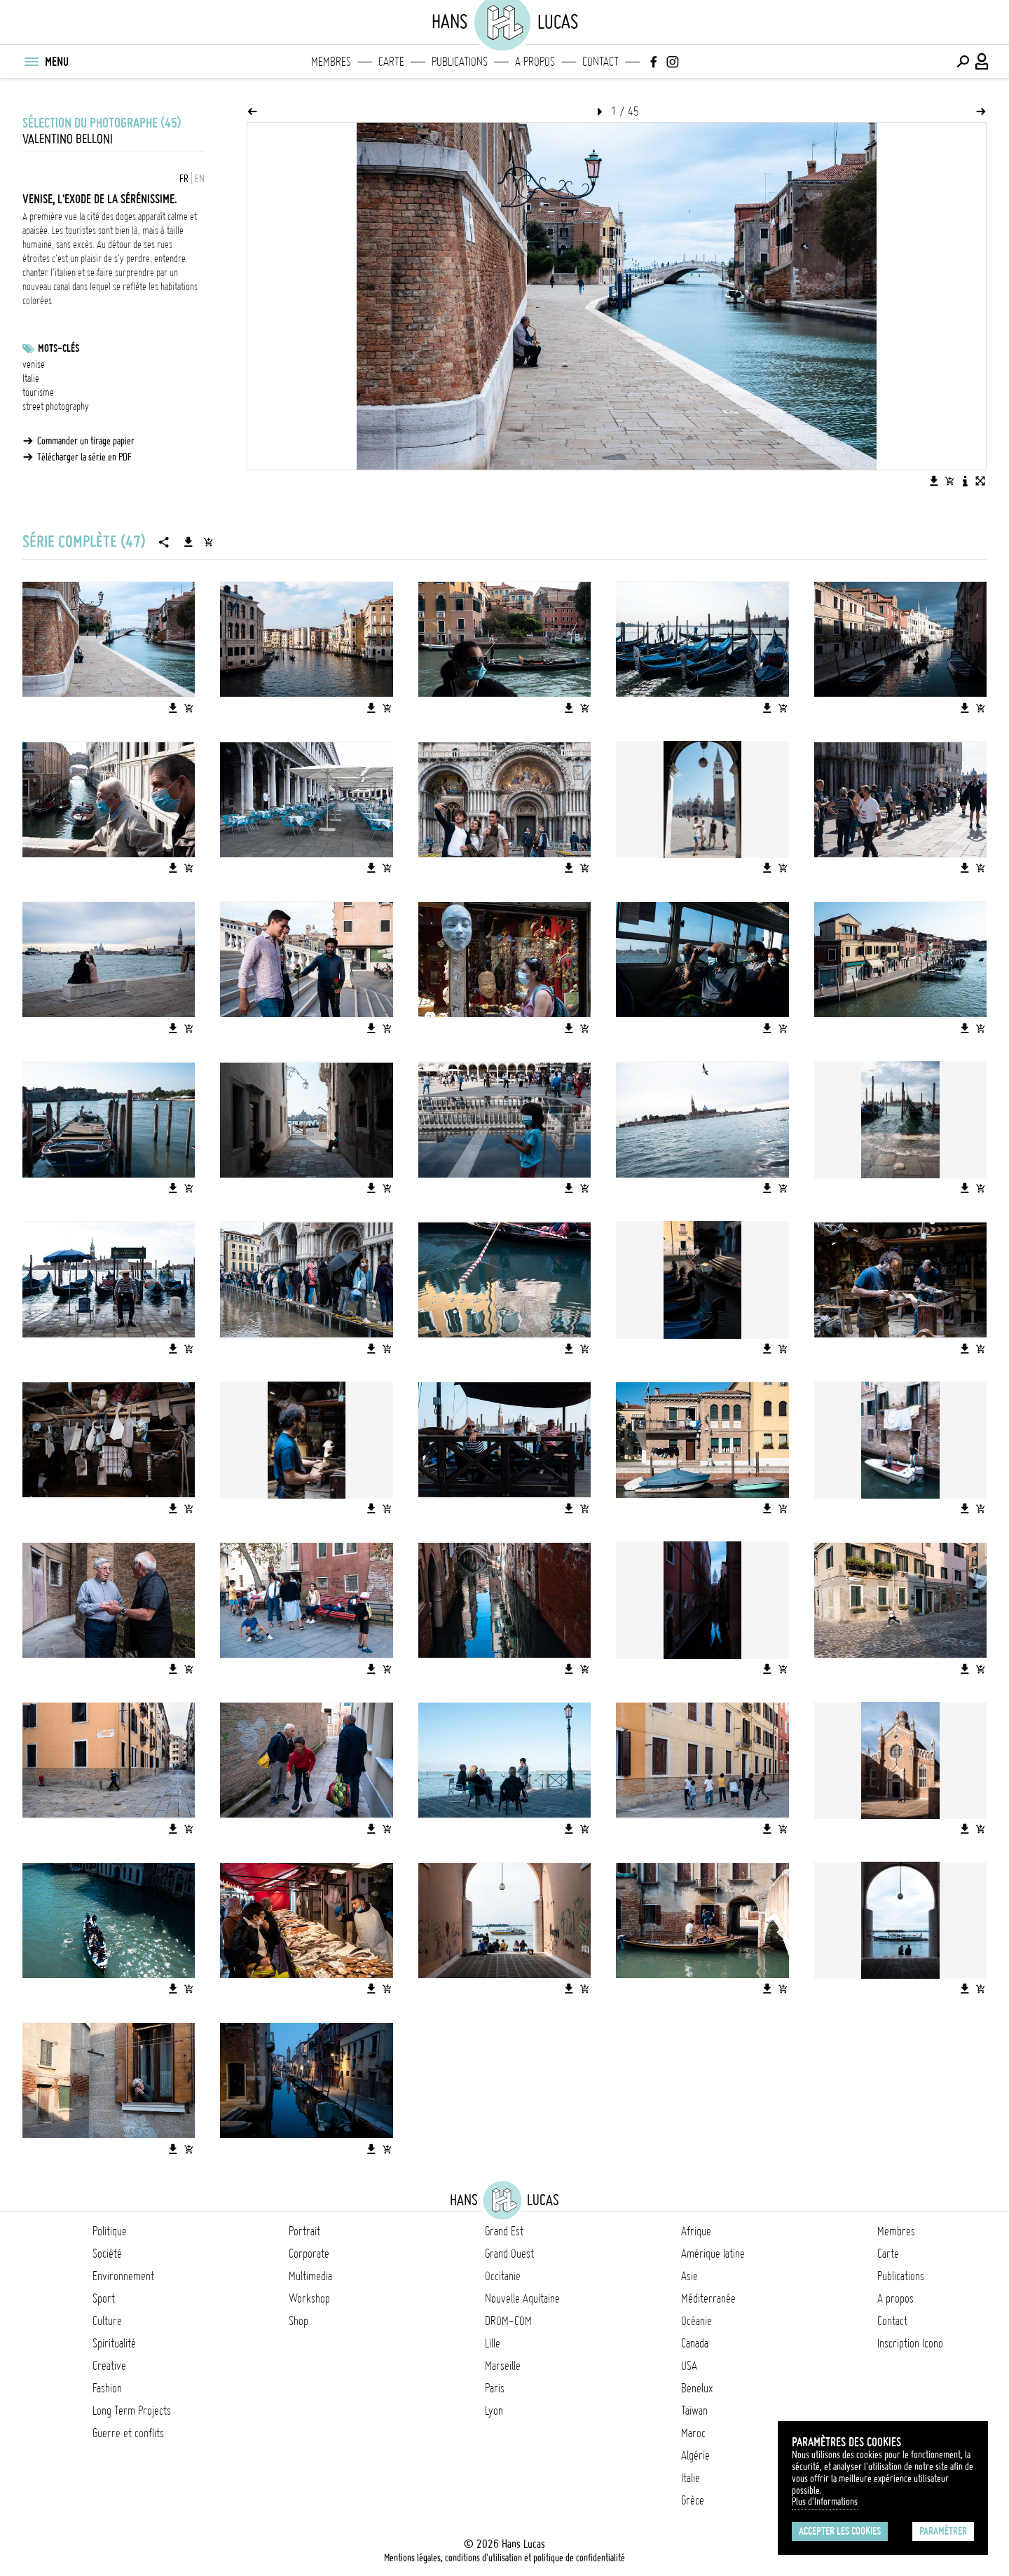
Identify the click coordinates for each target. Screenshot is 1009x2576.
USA (689, 2366)
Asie (689, 2276)
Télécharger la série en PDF (84, 457)
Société (107, 2254)
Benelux (697, 2388)
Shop (298, 2321)
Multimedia (310, 2276)
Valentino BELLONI (67, 139)
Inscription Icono (910, 2343)
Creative (109, 2366)
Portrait (304, 2231)
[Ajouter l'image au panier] (949, 481)
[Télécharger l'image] (934, 481)
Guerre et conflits (128, 2433)
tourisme (38, 392)
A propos (535, 62)
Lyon (494, 2411)
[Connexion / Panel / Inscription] (982, 61)
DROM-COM (508, 2321)
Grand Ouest (509, 2254)
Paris (494, 2388)
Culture (107, 2321)
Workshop (309, 2298)
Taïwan (694, 2411)
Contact (600, 62)
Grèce (692, 2500)
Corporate (309, 2254)
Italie (30, 378)
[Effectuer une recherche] (963, 61)
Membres (331, 62)
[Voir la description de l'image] (965, 481)
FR (183, 178)
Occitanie (503, 2276)
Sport (103, 2298)
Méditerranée (708, 2298)
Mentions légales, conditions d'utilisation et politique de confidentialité (504, 2557)
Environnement (123, 2276)
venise (33, 364)
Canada (694, 2343)
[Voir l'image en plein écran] (980, 481)
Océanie (696, 2321)
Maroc (693, 2433)
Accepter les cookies (840, 2531)
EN (200, 178)
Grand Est (504, 2231)
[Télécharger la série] (188, 542)
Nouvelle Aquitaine (522, 2298)
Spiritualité (114, 2343)
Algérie (695, 2455)
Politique (109, 2231)
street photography (55, 406)
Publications (460, 62)
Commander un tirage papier (86, 441)
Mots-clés (58, 348)
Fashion (107, 2388)
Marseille (503, 2366)
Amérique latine (713, 2254)
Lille (492, 2343)
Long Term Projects (131, 2411)
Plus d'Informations (825, 2501)
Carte (391, 62)
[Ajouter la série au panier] (208, 542)
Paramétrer (943, 2531)
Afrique (696, 2231)
